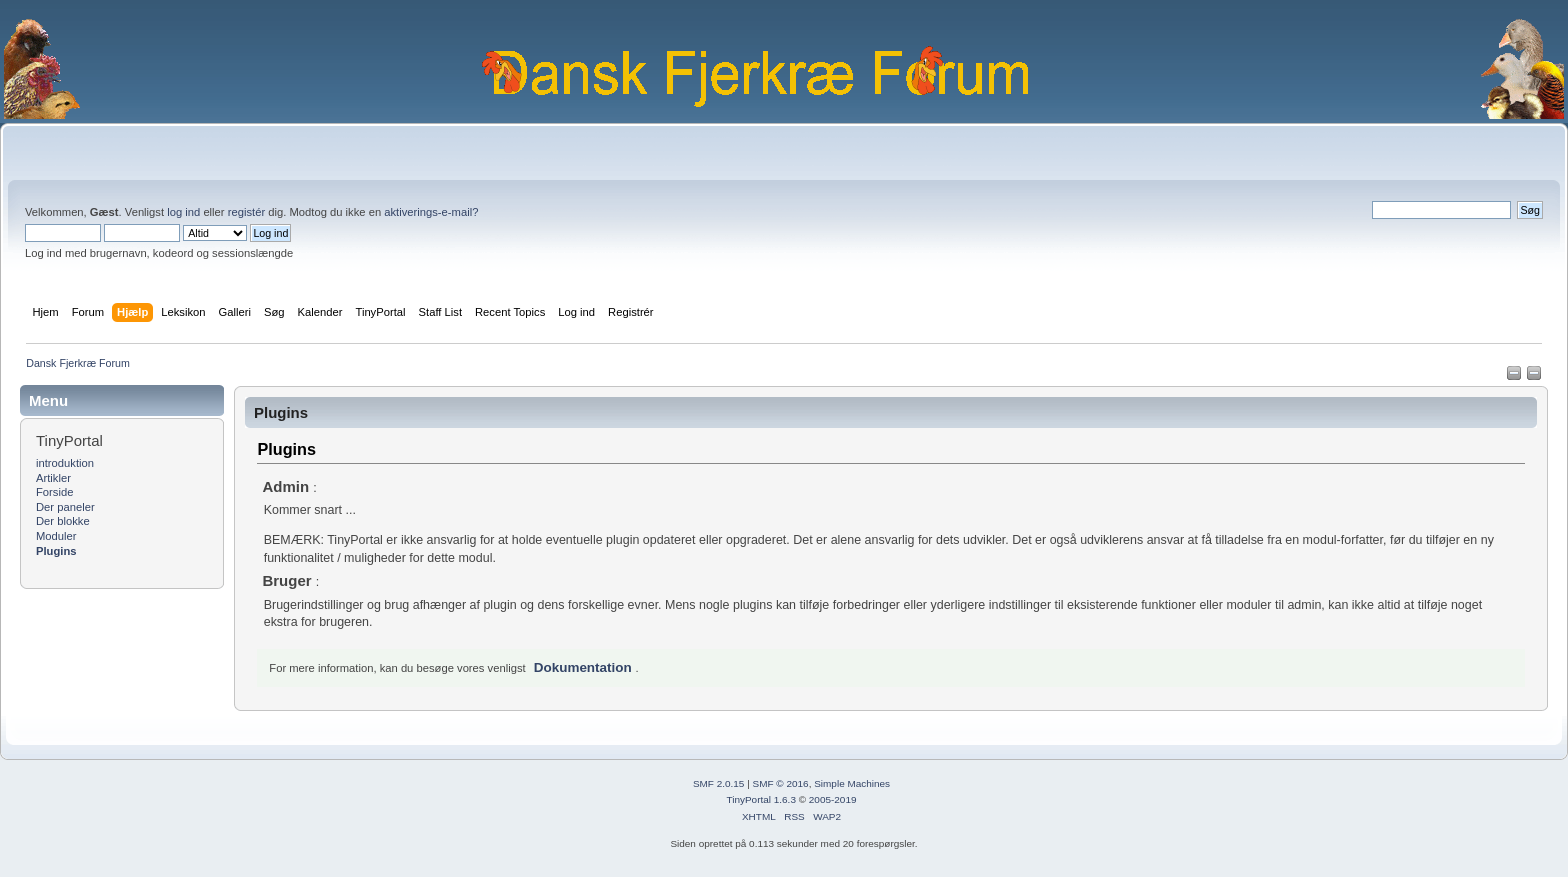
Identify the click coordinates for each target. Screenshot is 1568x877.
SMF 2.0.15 (719, 783)
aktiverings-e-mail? (431, 212)
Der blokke (63, 521)
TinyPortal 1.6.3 (760, 799)
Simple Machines (852, 783)
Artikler (53, 478)
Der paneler (65, 507)
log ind (183, 212)
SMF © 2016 (781, 783)
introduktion (65, 463)
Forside (54, 492)
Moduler (56, 536)
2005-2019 (833, 799)
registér (246, 212)
